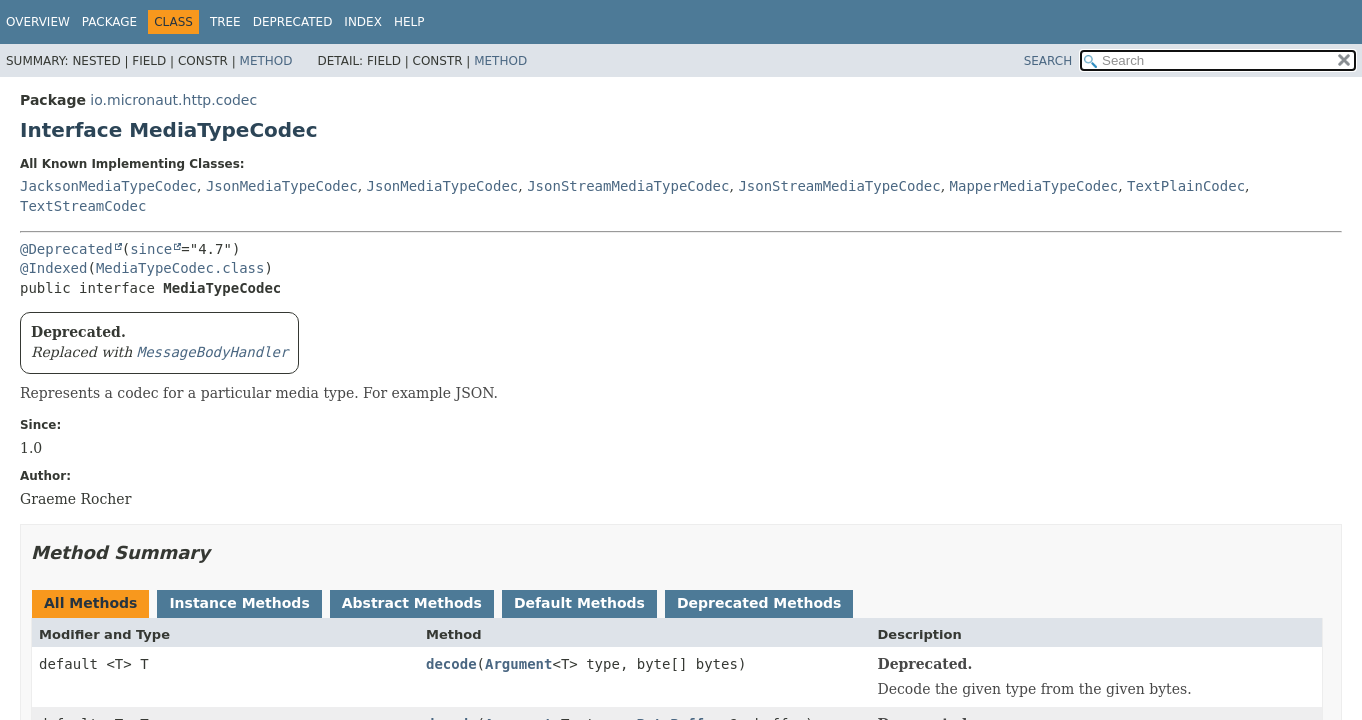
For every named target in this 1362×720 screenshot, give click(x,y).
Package (109, 22)
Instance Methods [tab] (239, 603)
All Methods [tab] (90, 603)
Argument (518, 664)
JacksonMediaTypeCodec (108, 186)
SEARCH (1048, 61)
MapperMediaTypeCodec (1034, 186)
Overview (38, 22)
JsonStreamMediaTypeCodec (628, 186)
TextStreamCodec (83, 206)
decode (451, 664)
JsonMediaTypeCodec (282, 186)
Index (363, 22)
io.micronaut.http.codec (173, 100)
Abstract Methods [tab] (412, 603)
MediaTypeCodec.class (180, 268)
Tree (225, 22)
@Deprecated (66, 249)
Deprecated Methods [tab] (759, 603)
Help (409, 22)
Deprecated (293, 22)
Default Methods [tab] (579, 603)
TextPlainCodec (1186, 186)
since (151, 249)
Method (266, 61)
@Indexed (53, 268)
